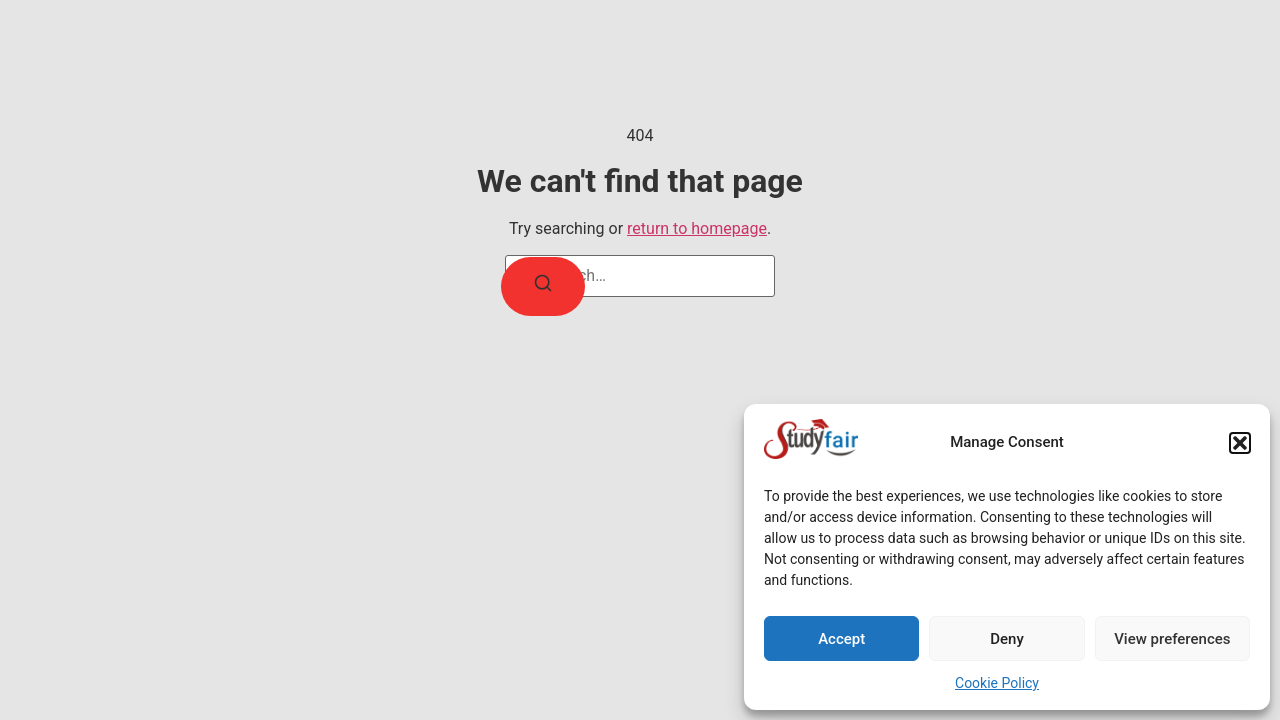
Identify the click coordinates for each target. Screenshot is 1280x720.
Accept (841, 639)
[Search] (543, 286)
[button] (1240, 443)
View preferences (1172, 639)
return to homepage (697, 228)
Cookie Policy (997, 683)
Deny (1007, 639)
